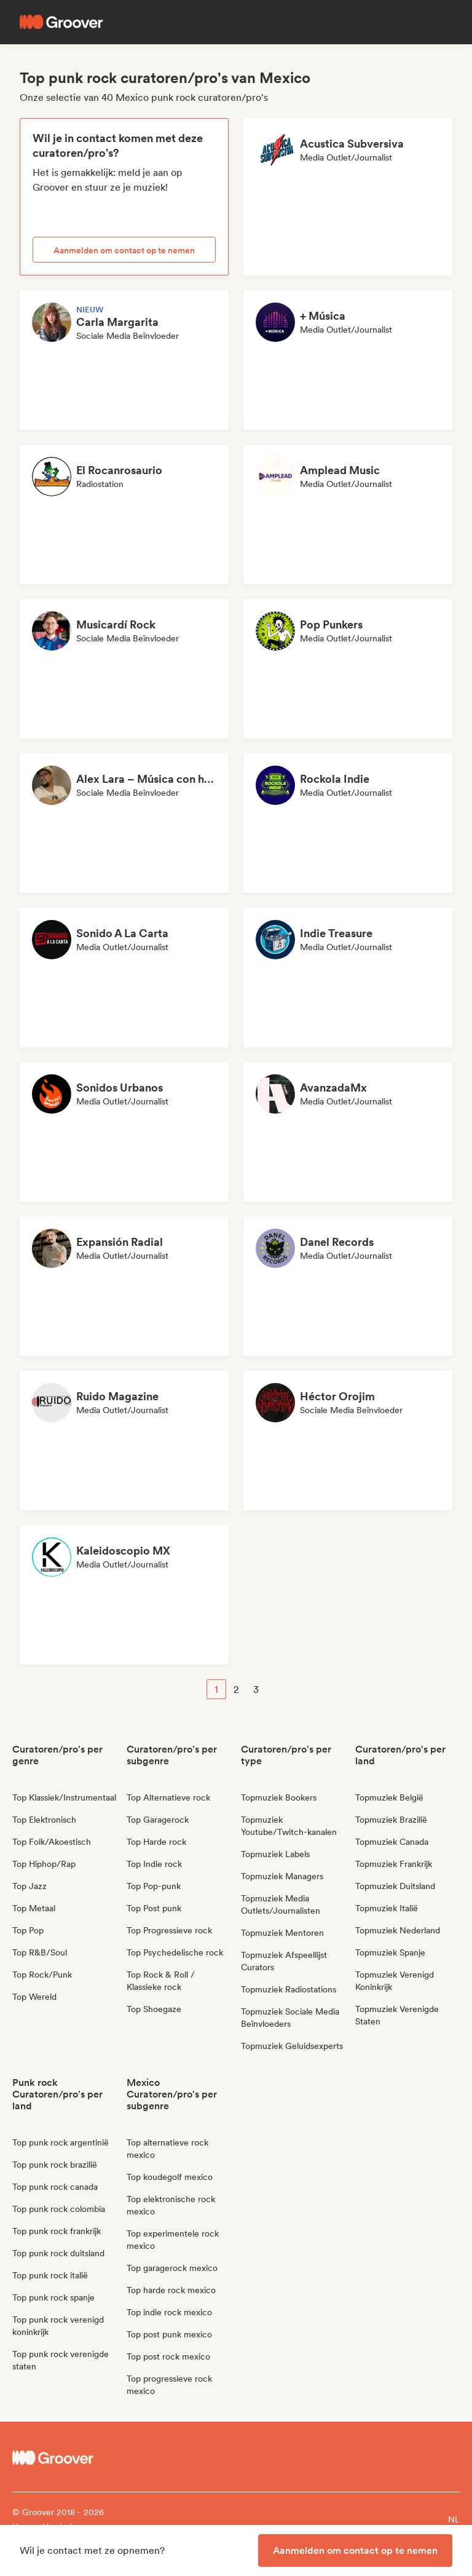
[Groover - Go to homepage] (68, 2458)
